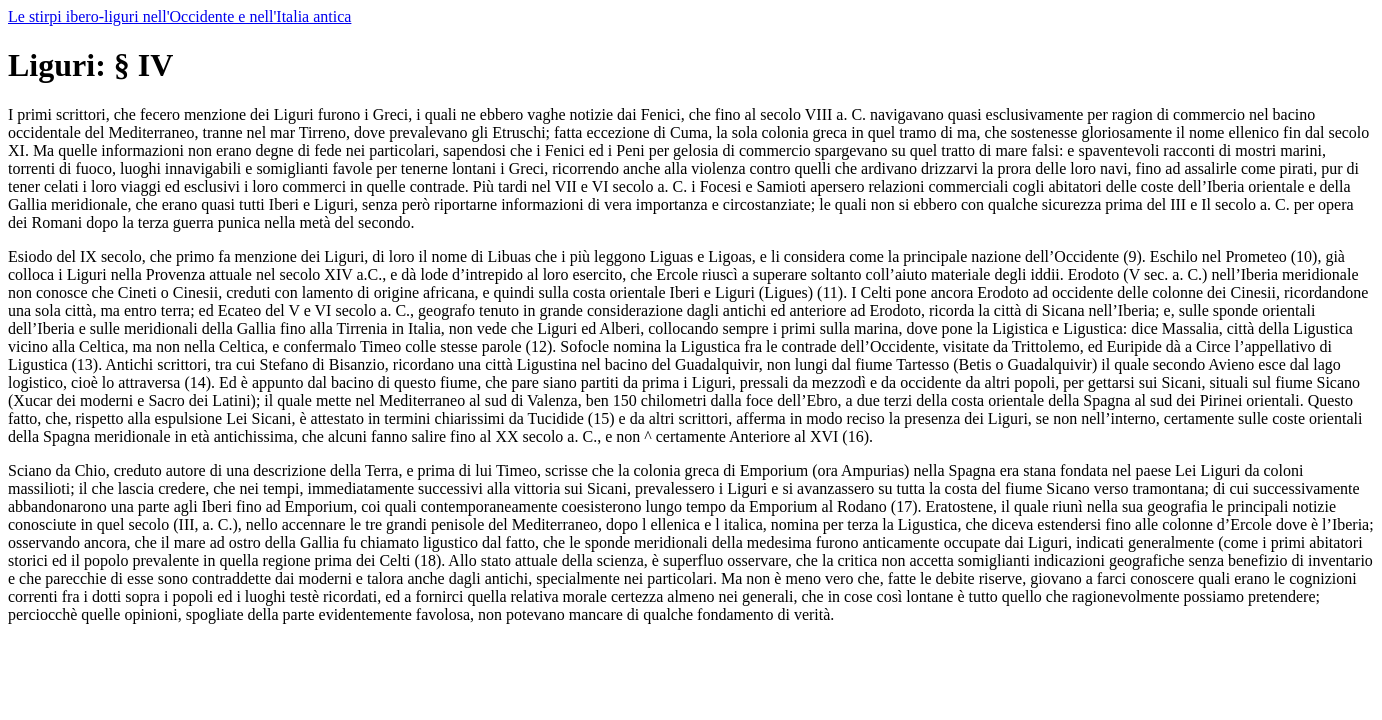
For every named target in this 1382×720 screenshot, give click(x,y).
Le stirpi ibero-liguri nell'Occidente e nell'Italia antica (179, 16)
